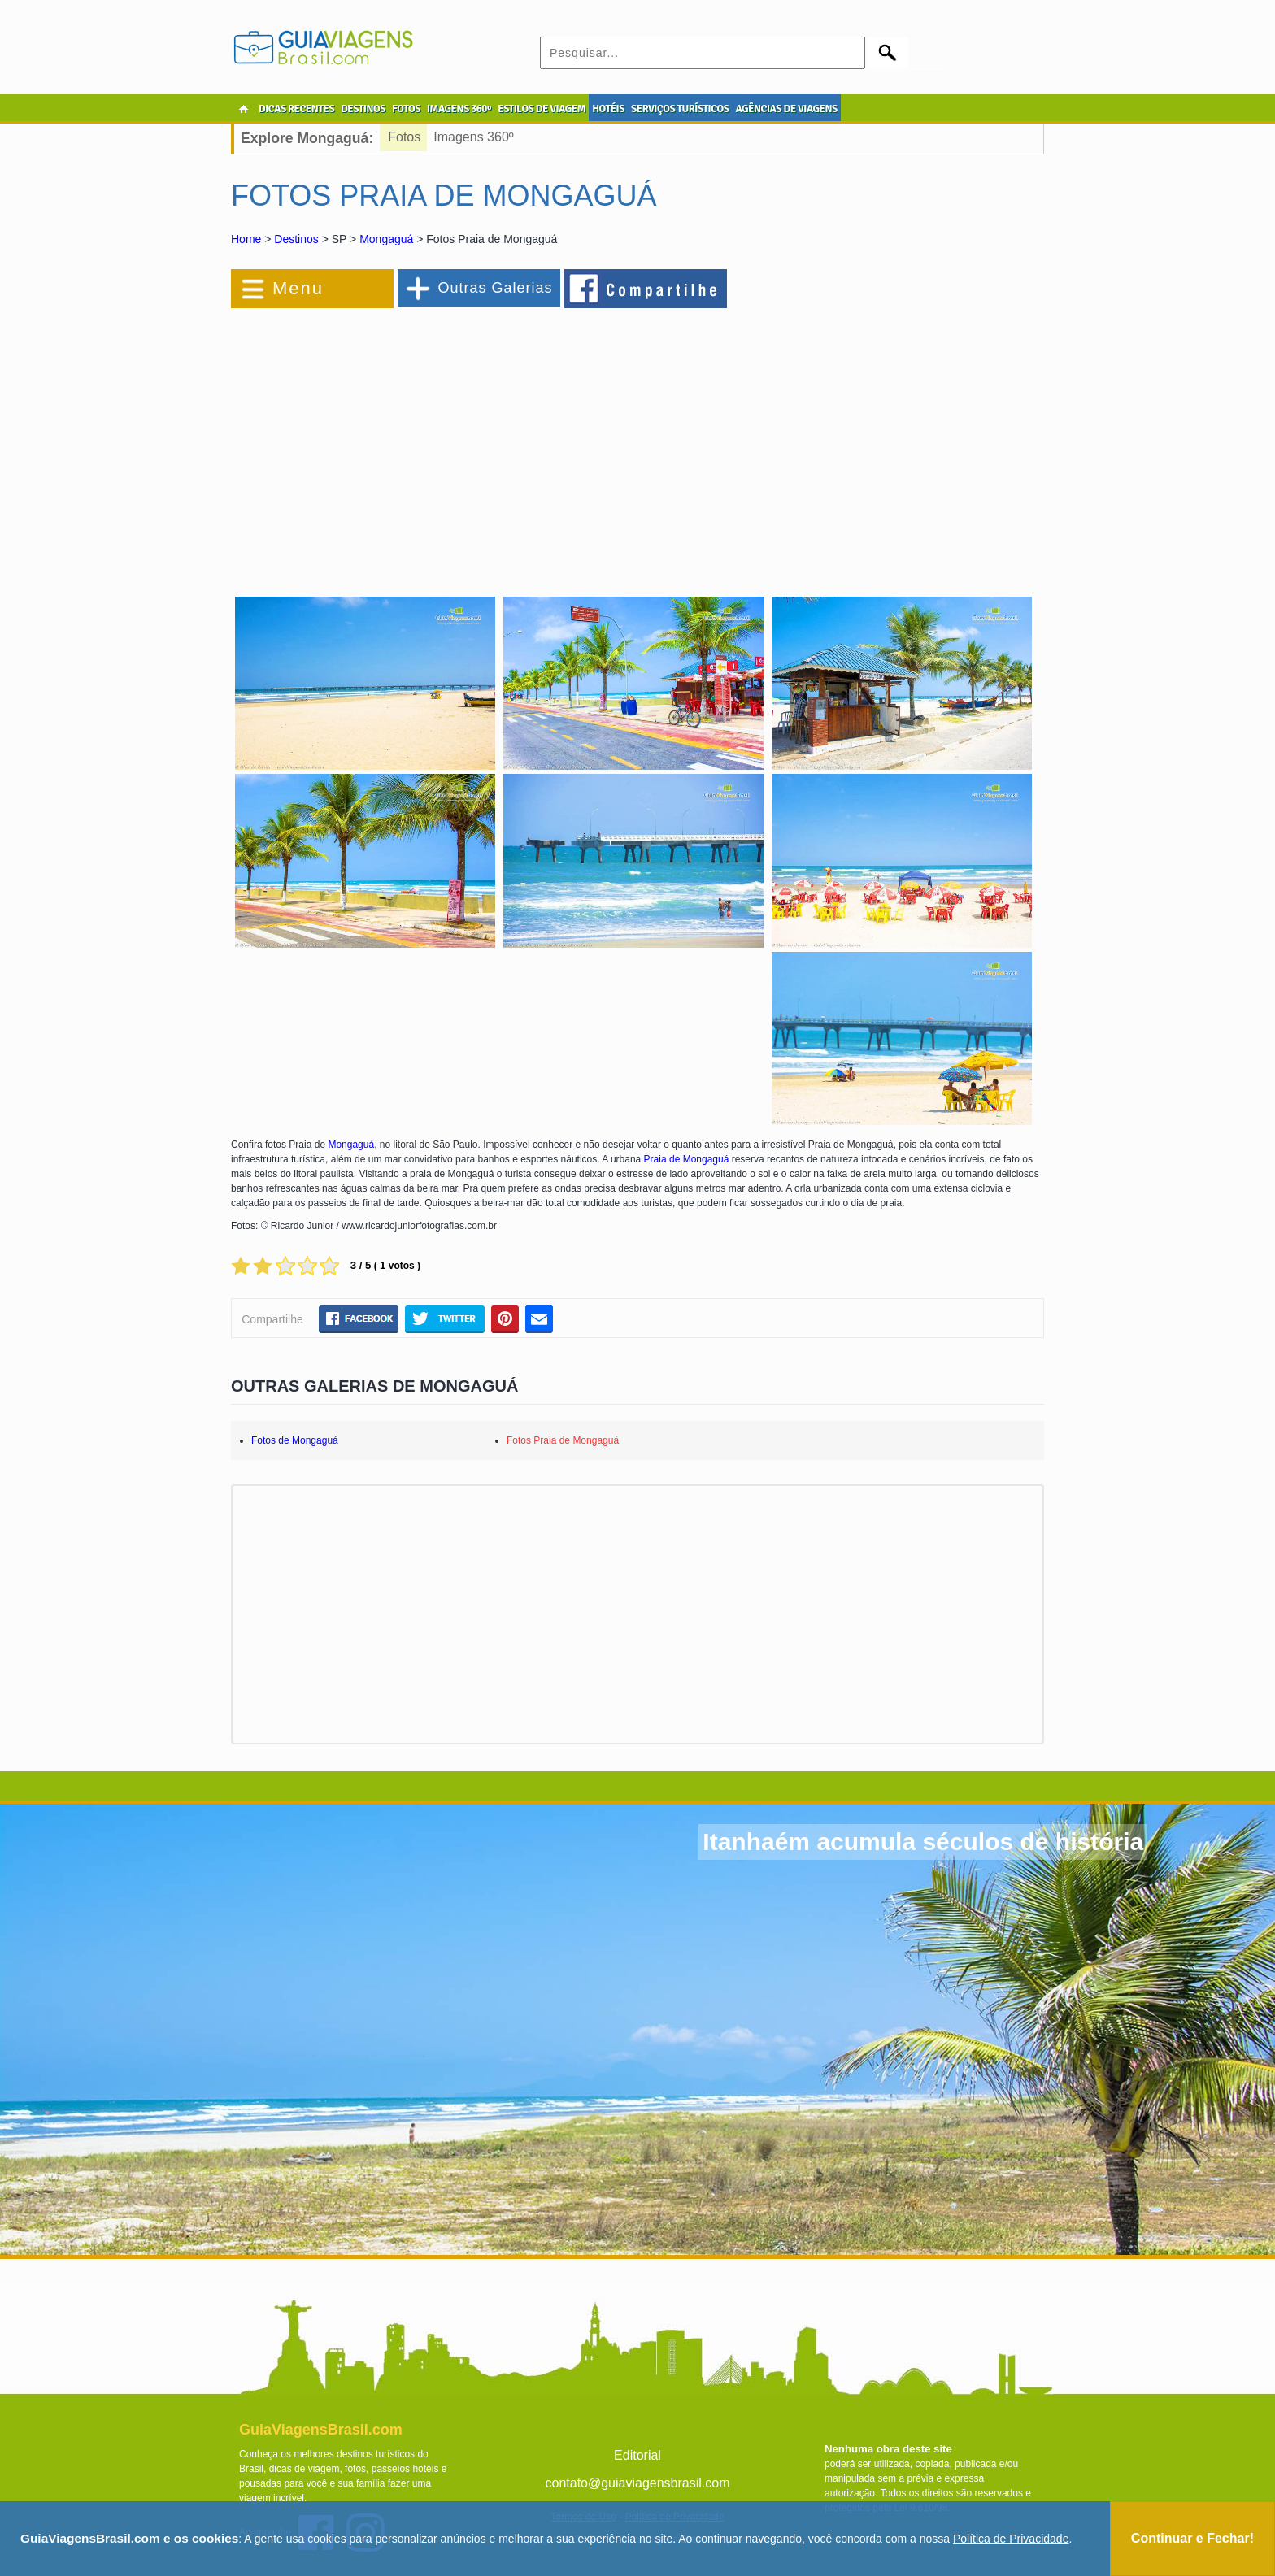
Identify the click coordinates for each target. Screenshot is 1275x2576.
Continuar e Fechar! (1192, 2538)
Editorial (637, 2455)
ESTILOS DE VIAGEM (541, 108)
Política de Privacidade (1010, 2538)
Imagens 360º (473, 137)
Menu (298, 288)
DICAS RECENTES (296, 108)
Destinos (296, 238)
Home (246, 238)
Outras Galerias (494, 288)
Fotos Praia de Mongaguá (563, 1440)
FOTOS (406, 108)
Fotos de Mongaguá (294, 1440)
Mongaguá (386, 238)
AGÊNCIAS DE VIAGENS (786, 108)
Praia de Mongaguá (686, 1159)
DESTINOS (363, 108)
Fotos (404, 137)
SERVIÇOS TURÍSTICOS (680, 108)
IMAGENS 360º (459, 108)
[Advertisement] (408, 442)
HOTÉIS (608, 108)
